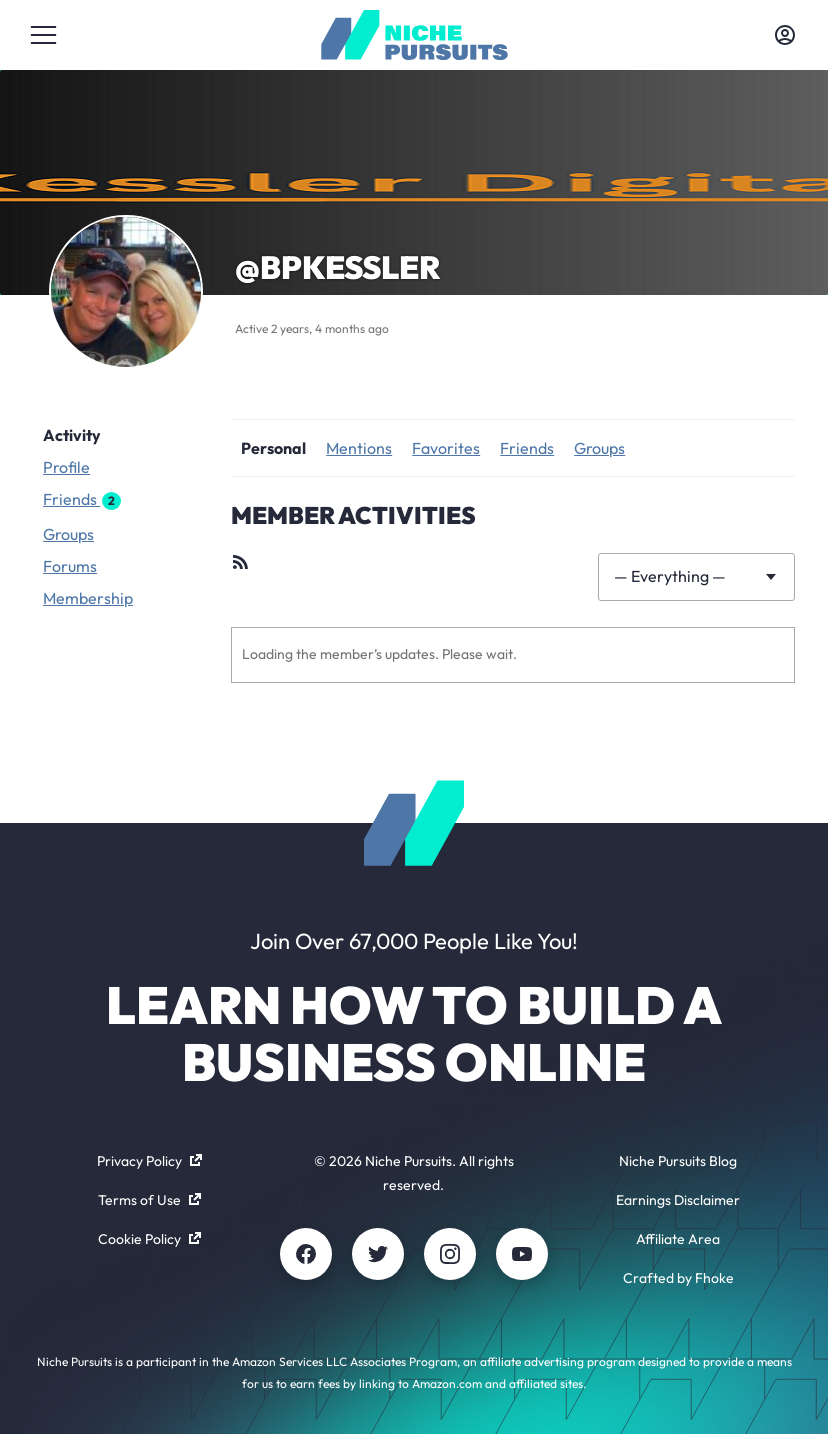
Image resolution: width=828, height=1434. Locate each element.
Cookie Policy (149, 1239)
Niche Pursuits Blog (678, 1161)
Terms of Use (149, 1200)
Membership (88, 598)
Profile (66, 467)
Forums (70, 566)
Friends (82, 499)
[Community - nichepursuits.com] (414, 35)
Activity (72, 435)
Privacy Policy (149, 1161)
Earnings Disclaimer (678, 1200)
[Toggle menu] (43, 35)
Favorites (446, 448)
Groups (68, 534)
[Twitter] (378, 1254)
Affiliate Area (678, 1239)
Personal (273, 448)
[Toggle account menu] (785, 35)
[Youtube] (522, 1254)
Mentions (359, 448)
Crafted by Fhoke (678, 1278)
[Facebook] (306, 1254)
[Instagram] (450, 1254)
